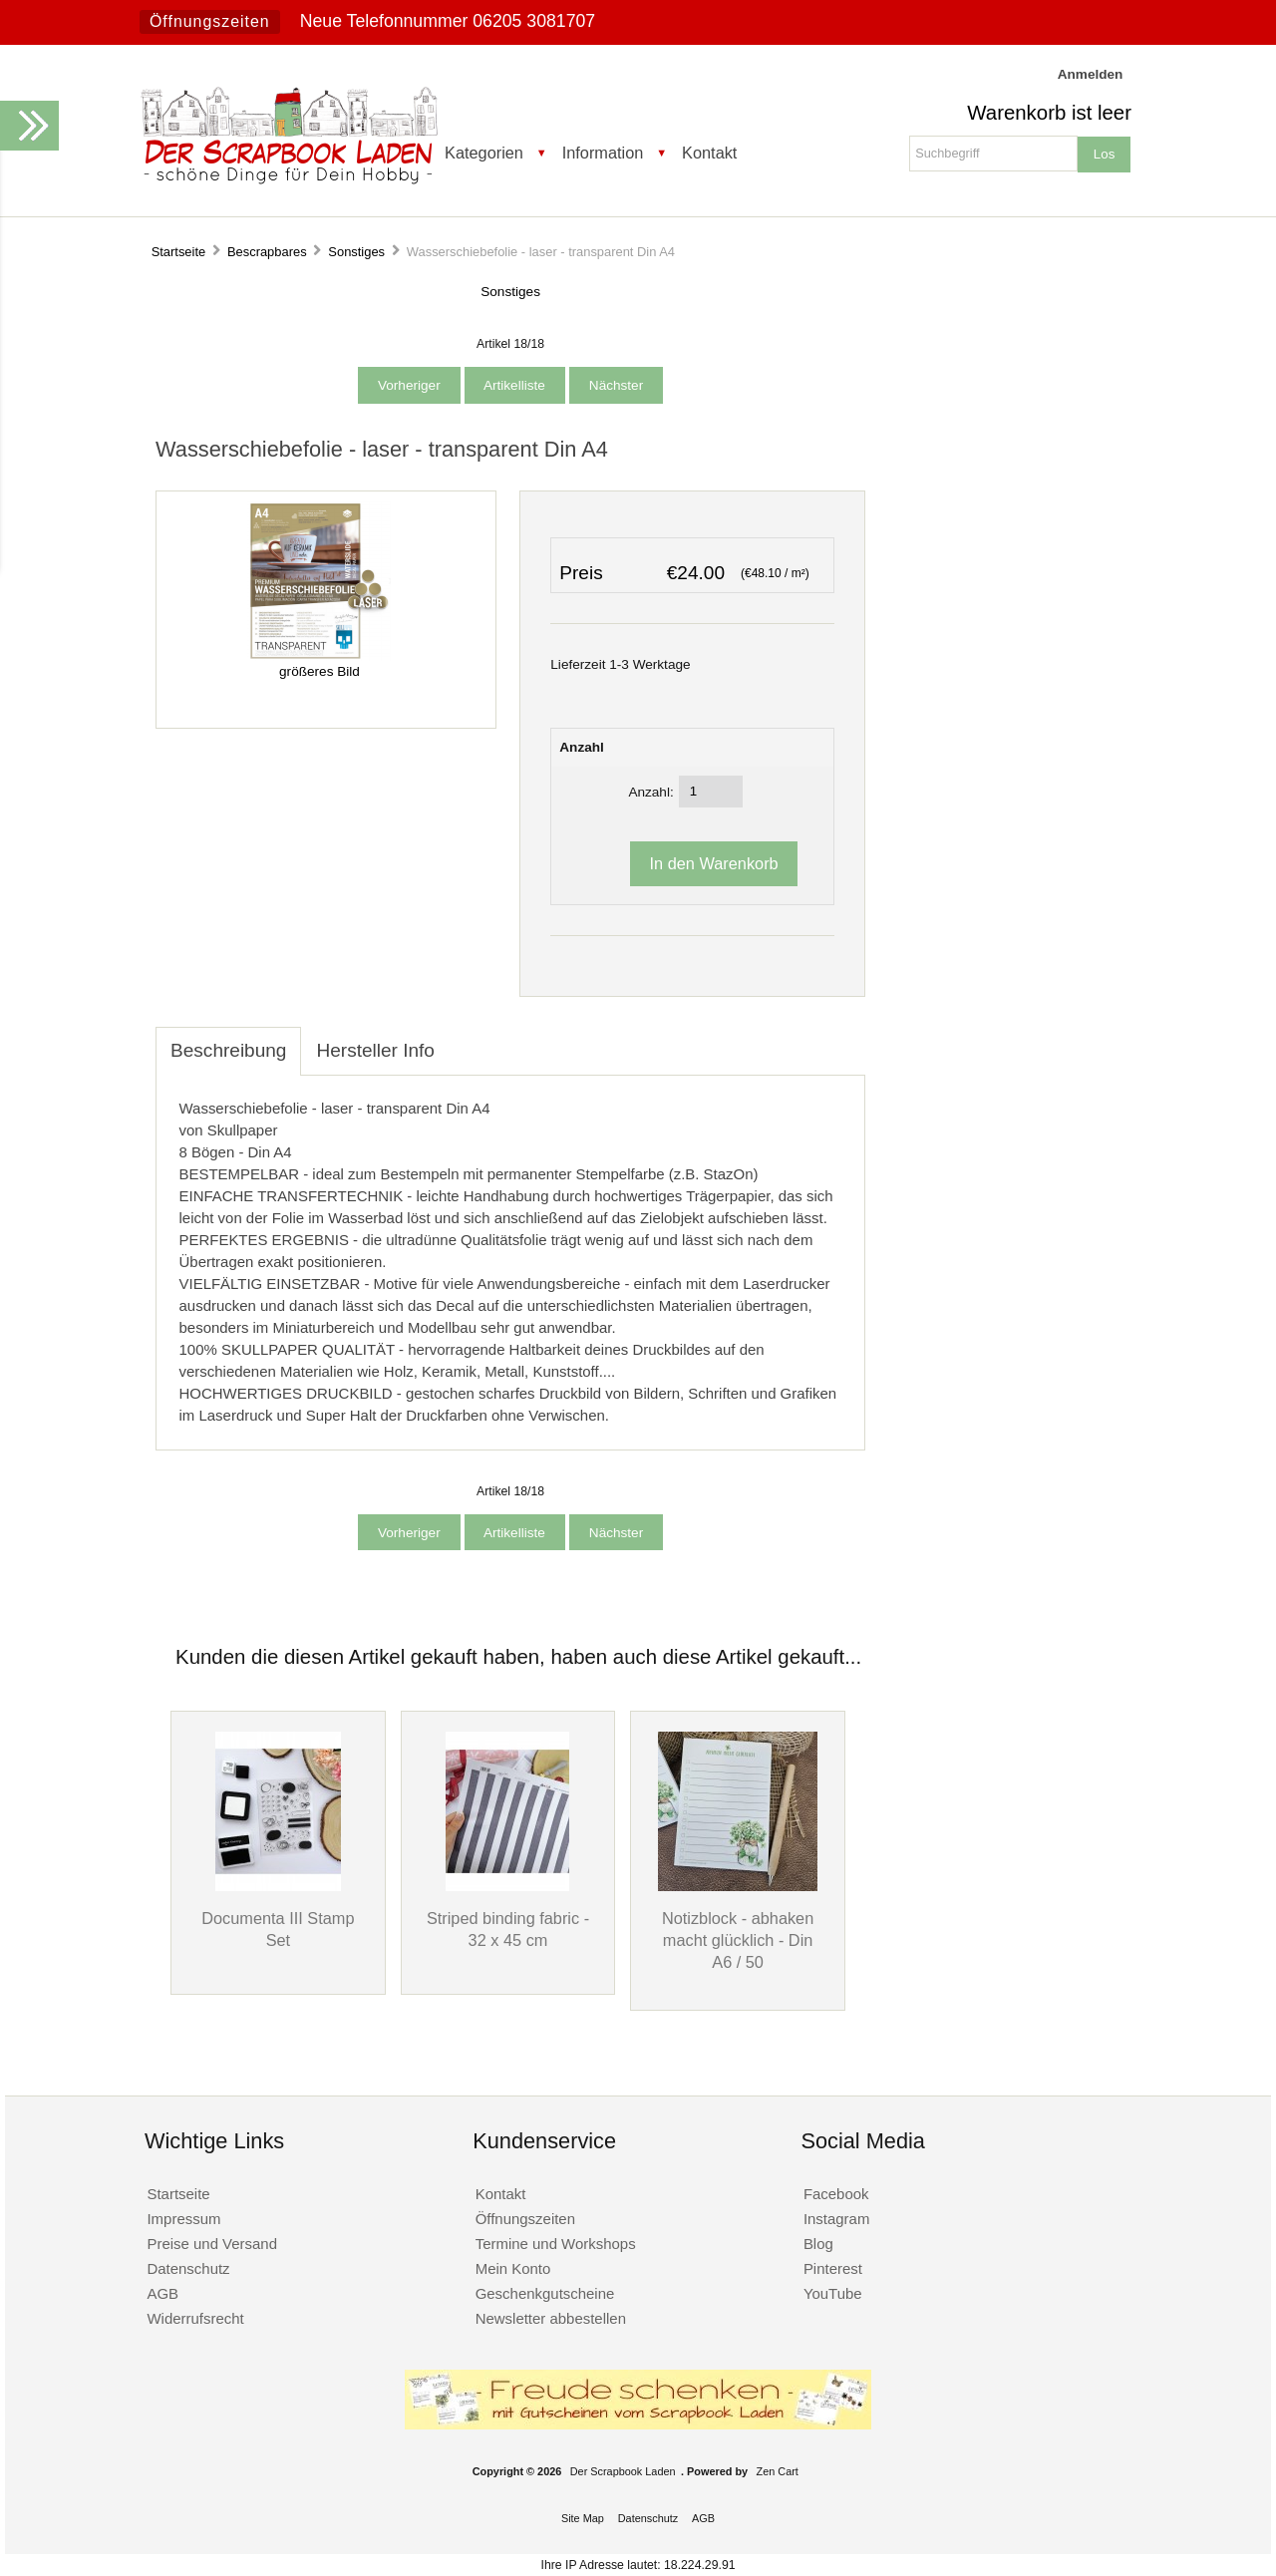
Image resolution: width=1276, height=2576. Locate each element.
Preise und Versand (212, 2243)
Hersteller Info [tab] (375, 1050)
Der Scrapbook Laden (623, 2471)
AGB (162, 2293)
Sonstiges (356, 251)
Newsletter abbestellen (551, 2318)
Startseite (179, 251)
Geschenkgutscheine (545, 2293)
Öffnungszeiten (210, 21)
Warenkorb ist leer (1049, 113)
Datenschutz (188, 2268)
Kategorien (484, 152)
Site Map (582, 2518)
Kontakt (709, 152)
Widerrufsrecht (195, 2318)
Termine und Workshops (556, 2243)
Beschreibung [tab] (228, 1050)
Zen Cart (777, 2471)
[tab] (464, 1040)
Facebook (836, 2193)
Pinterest (832, 2268)
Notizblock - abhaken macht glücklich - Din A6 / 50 (737, 1940)
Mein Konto (513, 2268)
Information (603, 152)
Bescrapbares (267, 251)
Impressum (183, 2218)
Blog (818, 2243)
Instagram (836, 2218)
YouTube (832, 2293)
